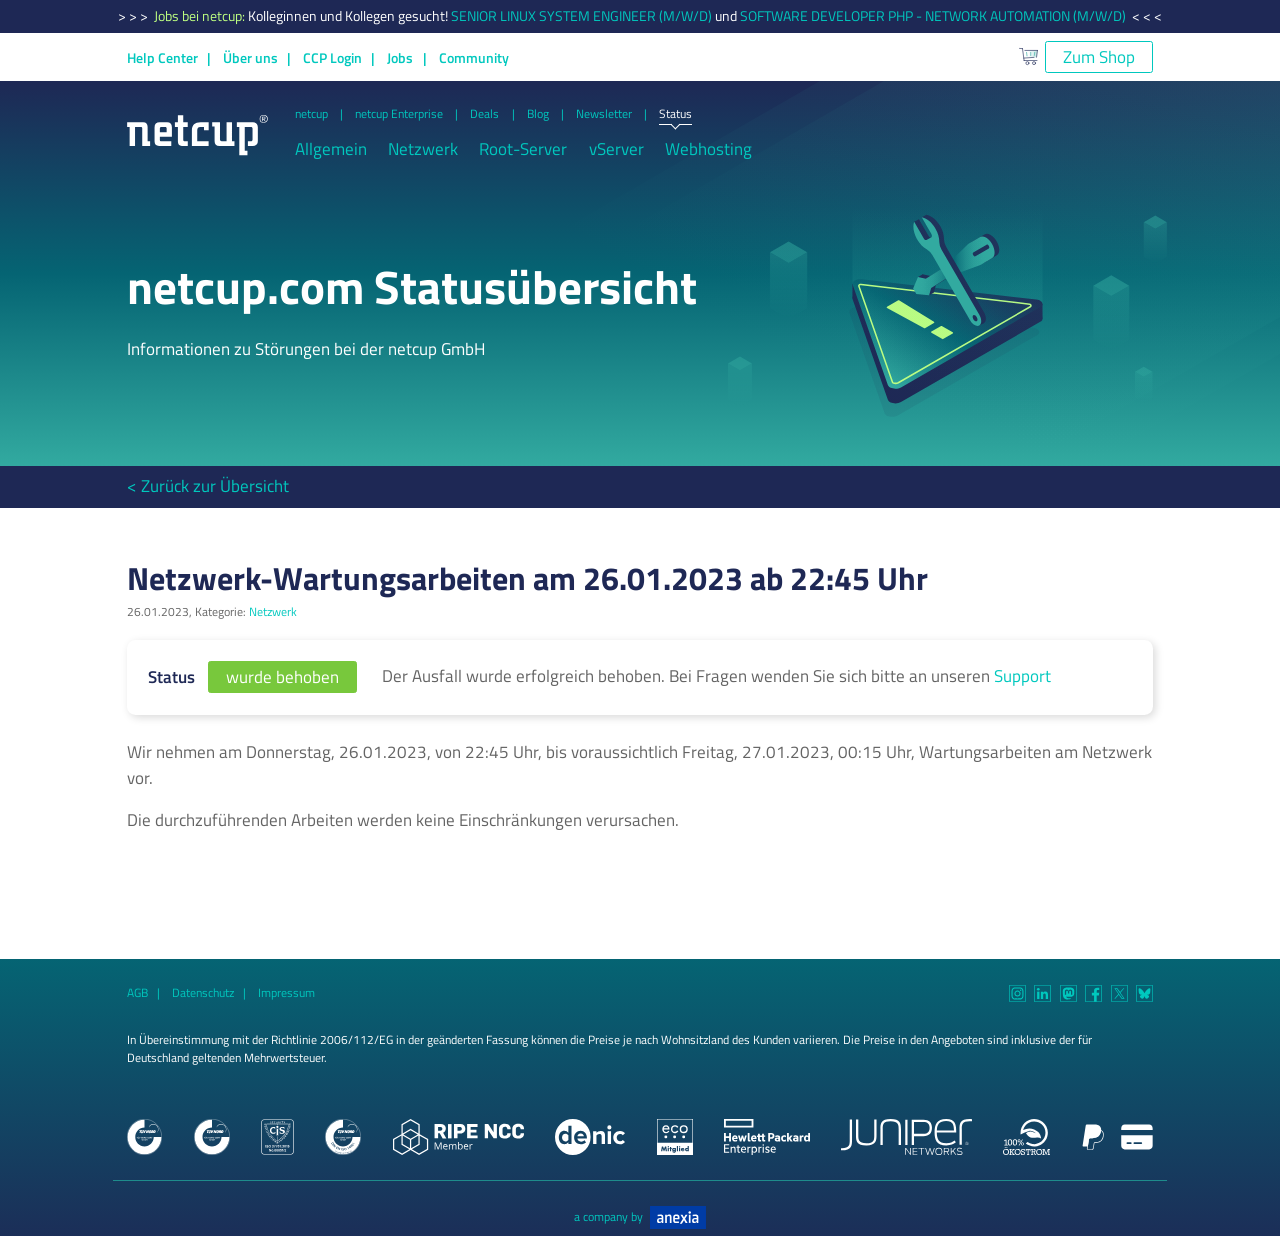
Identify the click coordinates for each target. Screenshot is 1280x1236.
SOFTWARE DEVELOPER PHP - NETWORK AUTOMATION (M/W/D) (933, 16)
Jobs (400, 58)
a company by (640, 1217)
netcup (311, 114)
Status (675, 115)
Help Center (162, 58)
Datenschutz (203, 993)
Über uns (250, 58)
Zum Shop (1099, 57)
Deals (484, 114)
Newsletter (604, 114)
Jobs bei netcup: (201, 16)
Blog (538, 114)
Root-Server (523, 149)
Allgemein (331, 149)
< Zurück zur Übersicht (208, 486)
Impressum (286, 993)
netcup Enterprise (399, 114)
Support (1022, 676)
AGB (137, 993)
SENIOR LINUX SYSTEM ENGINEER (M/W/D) (581, 16)
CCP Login (332, 58)
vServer (616, 149)
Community (474, 58)
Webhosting (708, 149)
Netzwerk (423, 149)
